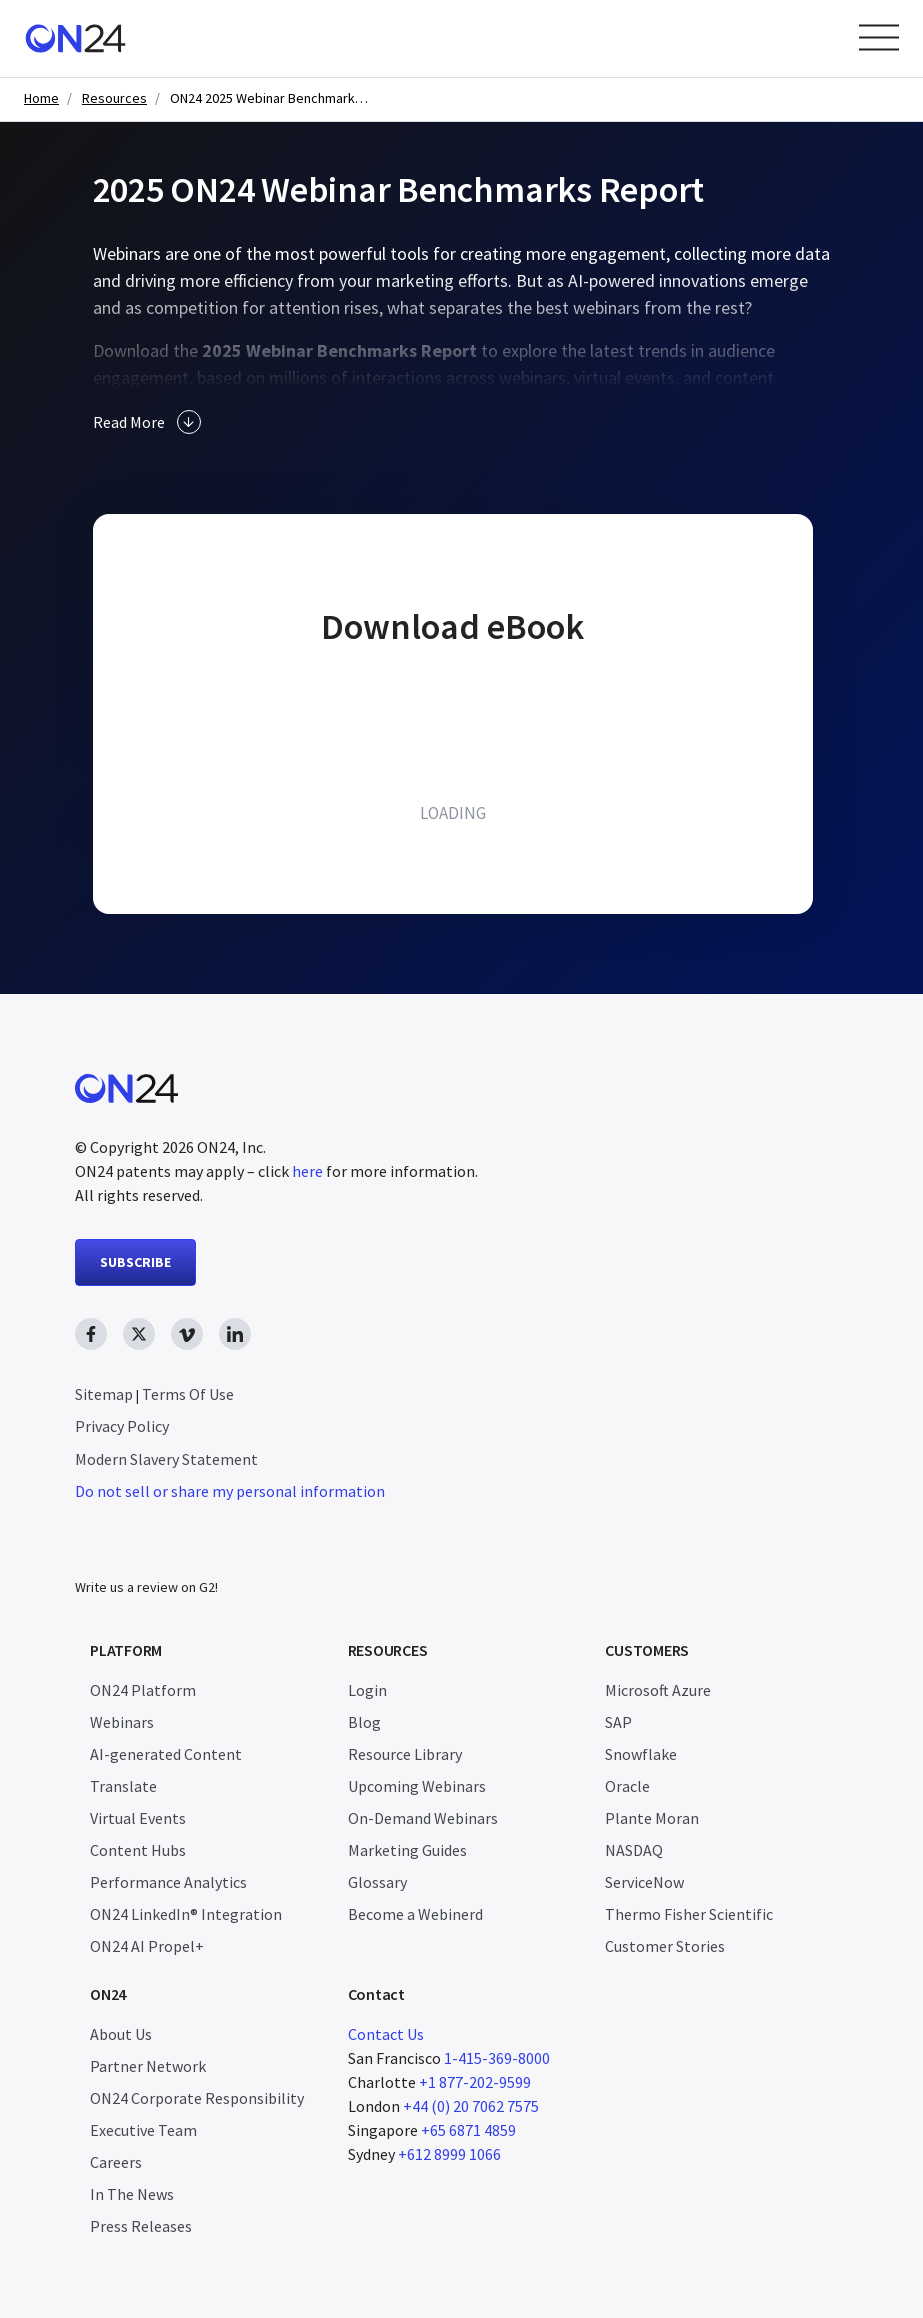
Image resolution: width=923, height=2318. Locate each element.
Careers (116, 2162)
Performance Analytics (168, 1882)
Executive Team (143, 2130)
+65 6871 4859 (468, 2130)
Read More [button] (147, 422)
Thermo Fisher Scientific (689, 1914)
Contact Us (386, 2034)
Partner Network (148, 2066)
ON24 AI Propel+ (147, 1946)
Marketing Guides (407, 1850)
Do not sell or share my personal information (230, 1491)
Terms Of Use (188, 1394)
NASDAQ (634, 1850)
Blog (364, 1722)
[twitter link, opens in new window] (139, 1334)
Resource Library (405, 1754)
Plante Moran (652, 1818)
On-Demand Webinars (423, 1818)
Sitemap (104, 1394)
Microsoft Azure (658, 1690)
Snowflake (641, 1754)
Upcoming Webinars (417, 1786)
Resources (114, 98)
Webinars (122, 1722)
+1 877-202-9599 (475, 2082)
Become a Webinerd (415, 1914)
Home (41, 98)
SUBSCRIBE (135, 1262)
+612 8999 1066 (449, 2154)
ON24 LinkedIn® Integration (186, 1914)
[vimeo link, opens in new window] (187, 1334)
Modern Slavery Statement (166, 1459)
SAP (618, 1722)
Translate (123, 1786)
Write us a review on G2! (146, 1587)
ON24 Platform (143, 1690)
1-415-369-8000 (497, 2058)
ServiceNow (644, 1882)
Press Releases (141, 2226)
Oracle (627, 1786)
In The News (132, 2194)
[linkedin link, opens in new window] (235, 1334)
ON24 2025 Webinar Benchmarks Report (270, 98)
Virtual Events (138, 1818)
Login (367, 1690)
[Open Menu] (879, 37)
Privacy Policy (122, 1426)
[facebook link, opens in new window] (91, 1334)
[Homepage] (75, 38)
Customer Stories (665, 1946)
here (307, 1171)
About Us (121, 2034)
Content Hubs (138, 1850)
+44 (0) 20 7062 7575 (471, 2106)
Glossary (377, 1882)
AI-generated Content (166, 1754)
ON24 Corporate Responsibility (197, 2098)
